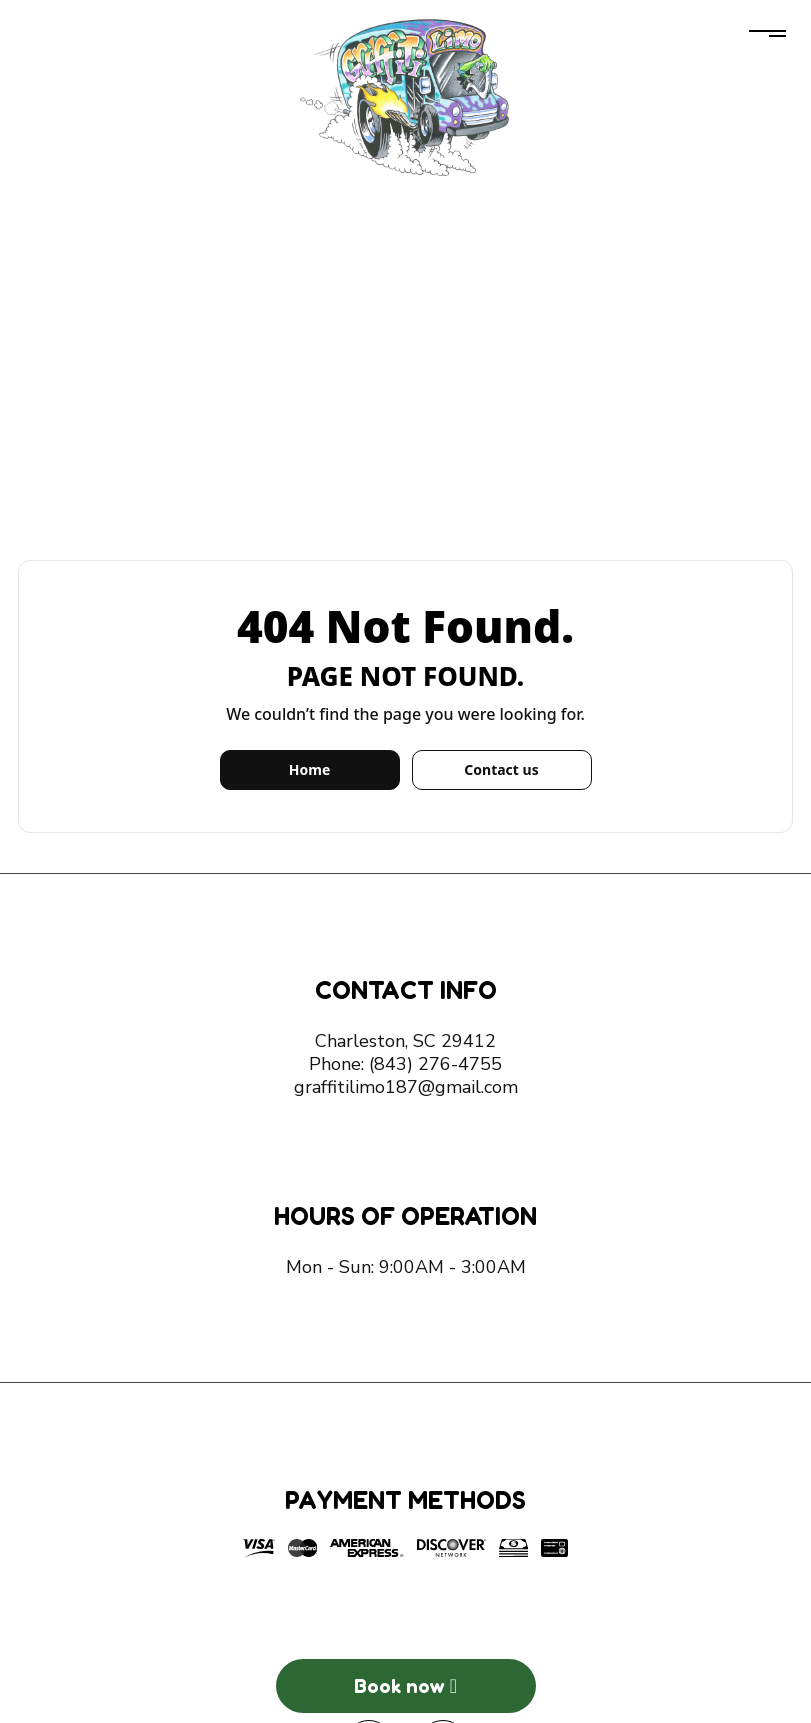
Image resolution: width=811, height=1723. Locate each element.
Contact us (501, 769)
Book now (405, 1686)
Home (309, 769)
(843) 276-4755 (435, 1064)
